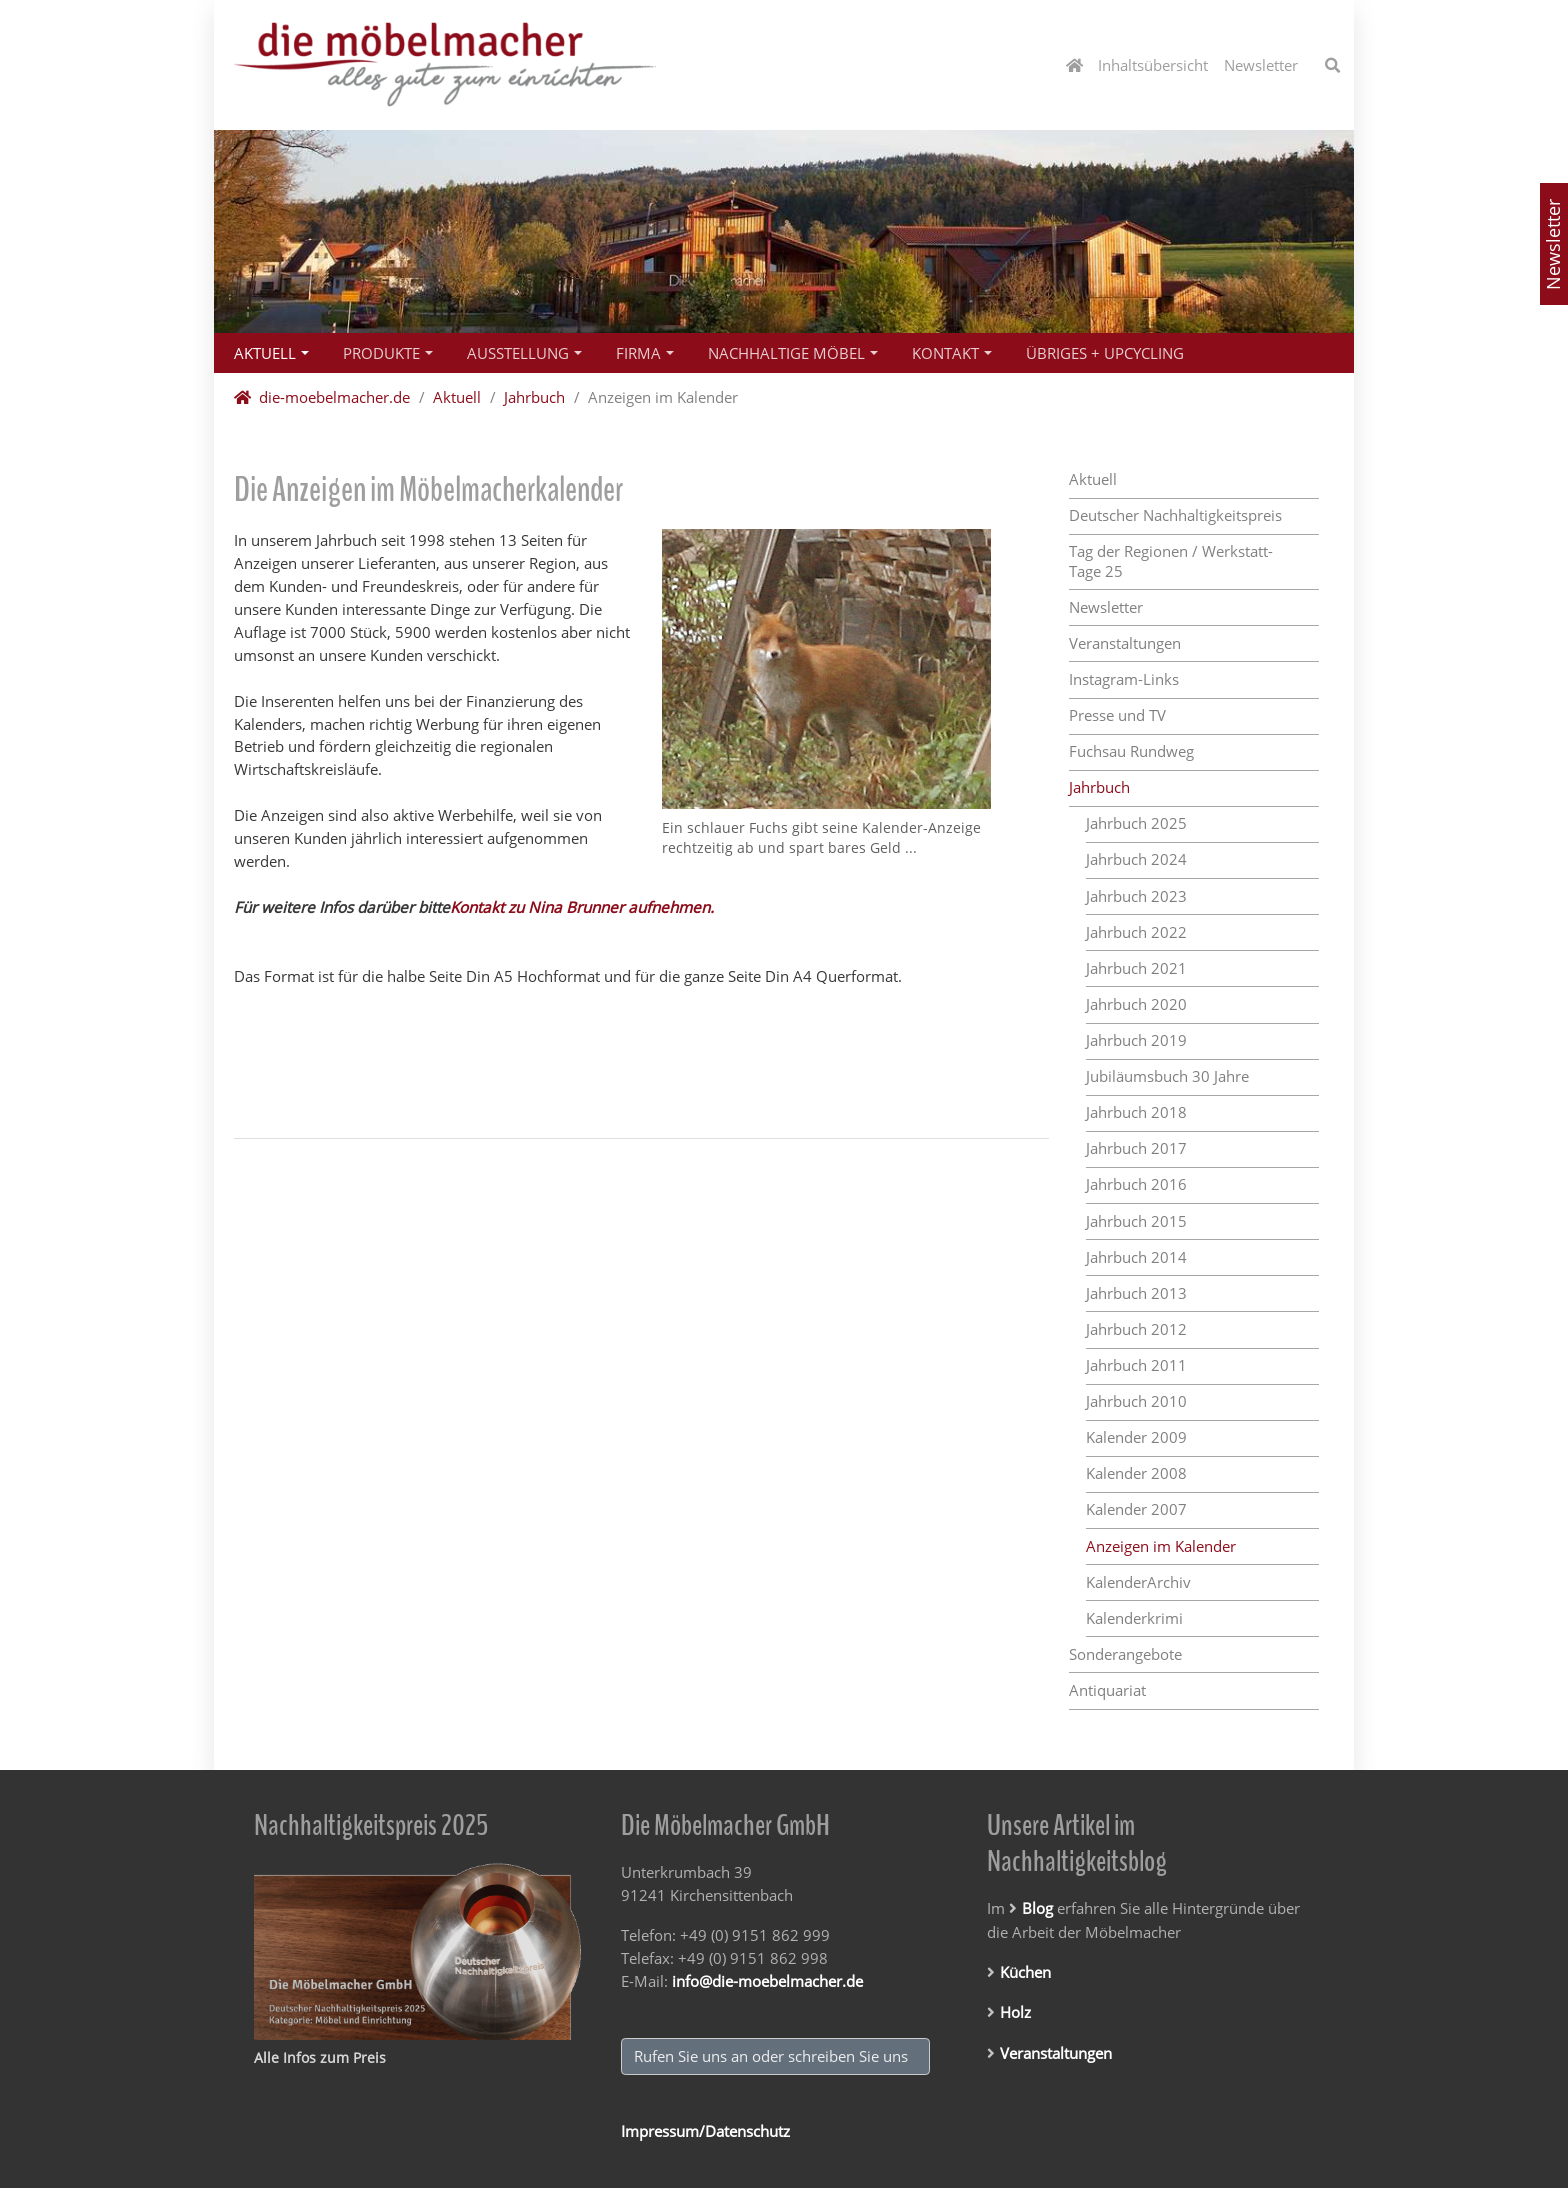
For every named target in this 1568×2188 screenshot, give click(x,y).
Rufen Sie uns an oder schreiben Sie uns (775, 2056)
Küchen (1025, 1972)
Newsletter (1553, 244)
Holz (1015, 2012)
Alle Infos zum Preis (320, 2057)
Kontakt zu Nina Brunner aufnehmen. (582, 907)
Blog (1037, 1908)
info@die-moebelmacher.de (767, 1981)
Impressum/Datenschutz (705, 2131)
